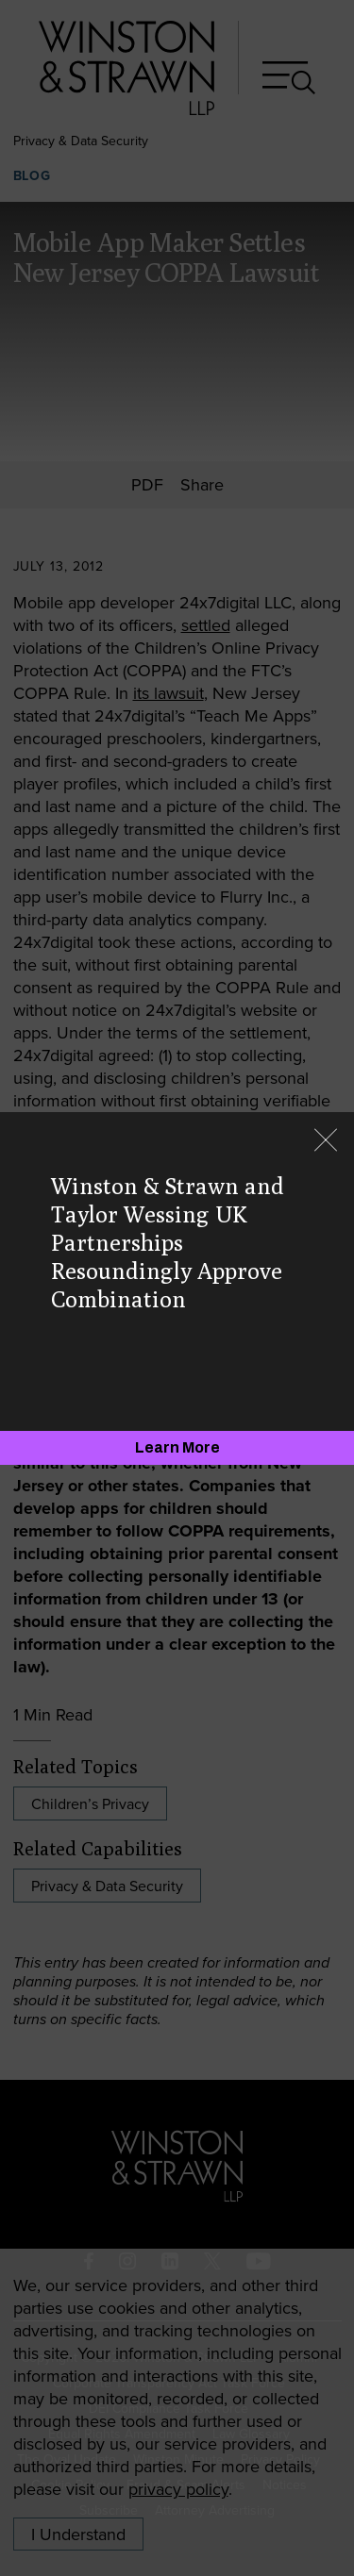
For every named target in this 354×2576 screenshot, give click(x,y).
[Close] (325, 1142)
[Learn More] (177, 1448)
